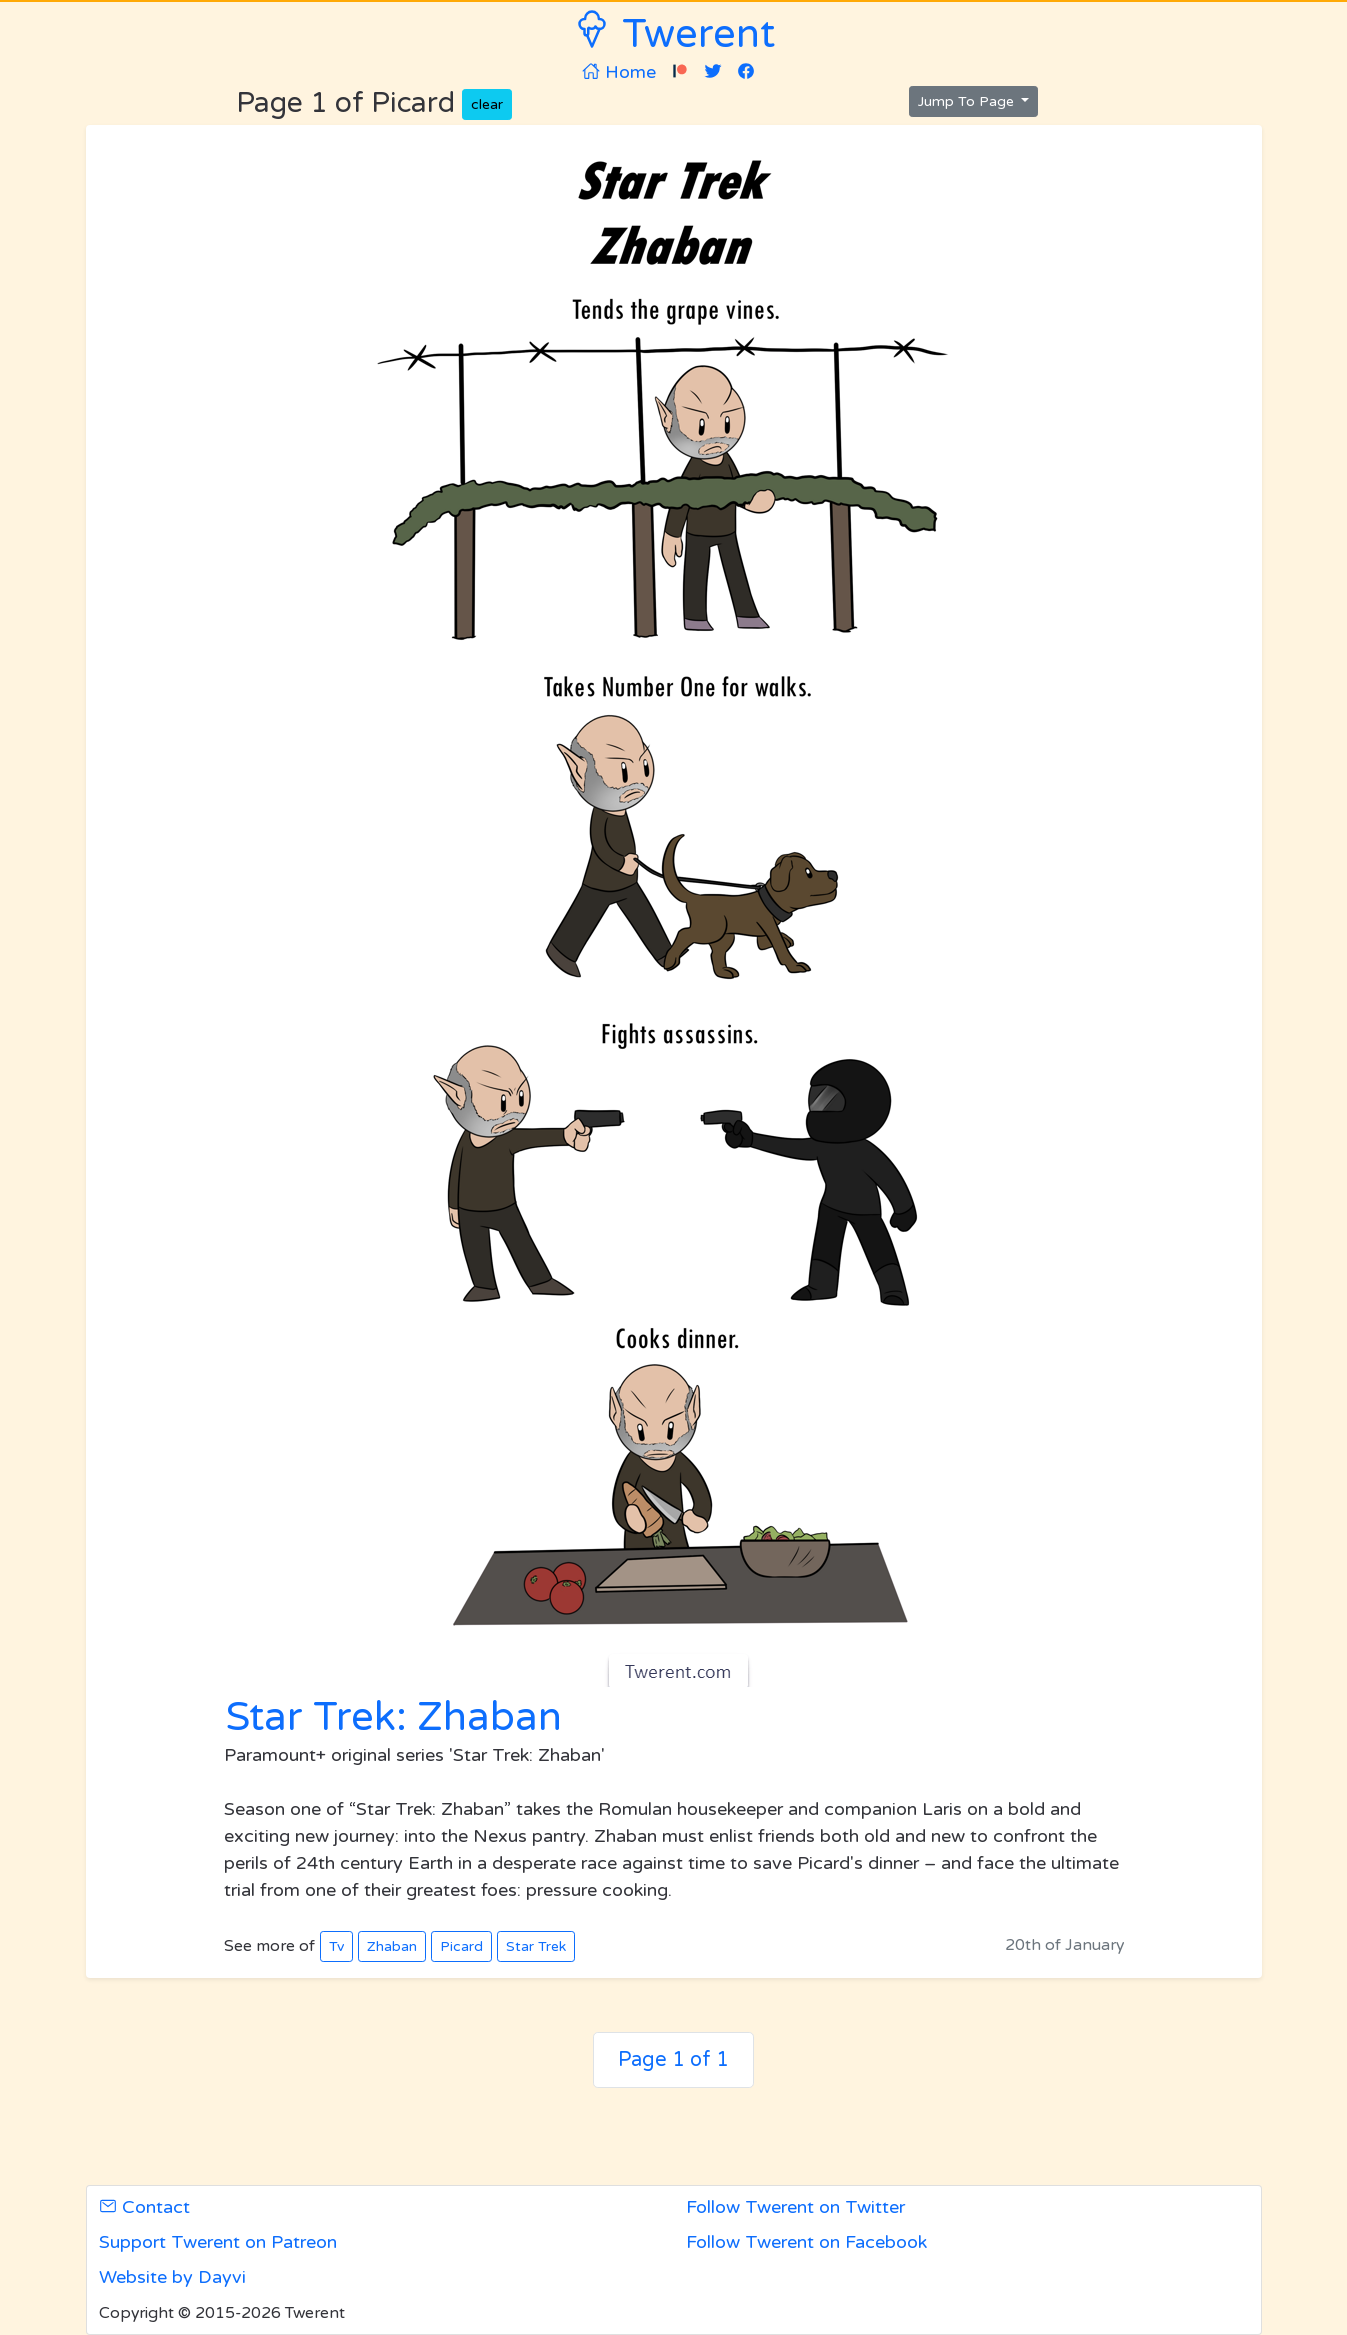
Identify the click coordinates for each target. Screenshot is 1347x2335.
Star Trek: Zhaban (393, 1717)
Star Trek (536, 1946)
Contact (144, 2207)
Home (619, 72)
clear (487, 104)
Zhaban (392, 1946)
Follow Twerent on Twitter (795, 2207)
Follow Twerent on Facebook (806, 2242)
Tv (336, 1946)
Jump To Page (968, 101)
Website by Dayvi (172, 2277)
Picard (461, 1946)
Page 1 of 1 (673, 2060)
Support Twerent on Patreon (218, 2242)
